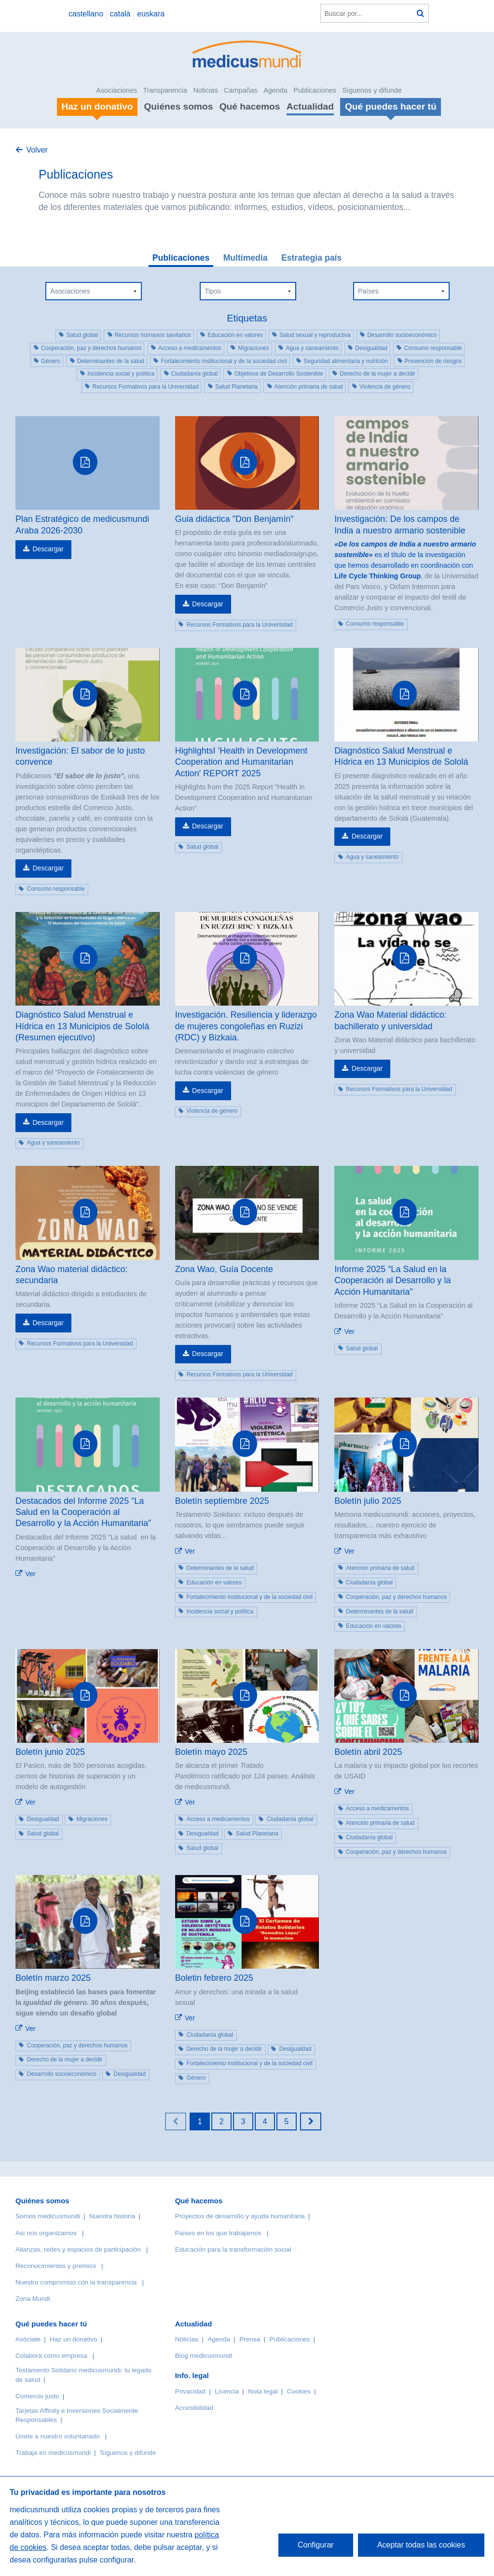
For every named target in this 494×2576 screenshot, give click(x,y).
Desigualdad (371, 348)
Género (50, 361)
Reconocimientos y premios (55, 2265)
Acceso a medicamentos (189, 348)
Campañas (241, 90)
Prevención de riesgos (433, 361)
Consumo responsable (433, 348)
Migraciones (253, 348)
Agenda (275, 90)
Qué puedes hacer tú (51, 2324)
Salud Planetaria (236, 386)
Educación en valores (235, 335)
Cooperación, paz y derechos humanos (91, 348)
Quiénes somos (178, 106)
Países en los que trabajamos (218, 2233)
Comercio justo (37, 2396)
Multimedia (245, 258)
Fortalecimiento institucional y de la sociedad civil (224, 361)
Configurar (316, 2545)
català (120, 14)
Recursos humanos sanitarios (153, 335)
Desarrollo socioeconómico (402, 335)
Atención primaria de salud (308, 386)
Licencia (227, 2391)
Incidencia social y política (120, 373)
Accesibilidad (194, 2407)
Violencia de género (385, 386)
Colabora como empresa (51, 2355)
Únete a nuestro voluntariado (57, 2436)
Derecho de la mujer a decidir (377, 373)
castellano (86, 14)
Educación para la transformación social (233, 2249)
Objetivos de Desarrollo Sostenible (278, 373)
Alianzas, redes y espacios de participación (78, 2249)
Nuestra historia (112, 2216)
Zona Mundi (32, 2298)
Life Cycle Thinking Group (377, 576)
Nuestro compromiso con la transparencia (76, 2282)
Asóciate (28, 2339)
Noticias (205, 90)
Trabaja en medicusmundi (53, 2452)
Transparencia (165, 90)
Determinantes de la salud (110, 361)
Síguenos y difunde (371, 90)
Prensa (249, 2339)
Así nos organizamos (46, 2233)
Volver (36, 150)
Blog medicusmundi (204, 2355)
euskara (151, 14)
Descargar (48, 549)
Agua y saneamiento (312, 348)
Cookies (299, 2391)
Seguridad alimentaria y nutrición (345, 361)
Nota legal (262, 2391)
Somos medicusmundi (47, 2216)
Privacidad (190, 2391)
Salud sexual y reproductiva (314, 335)
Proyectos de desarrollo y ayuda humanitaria (240, 2216)
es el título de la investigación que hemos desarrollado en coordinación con (405, 554)
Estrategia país (311, 258)
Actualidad (310, 106)
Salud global (82, 335)
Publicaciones (314, 90)
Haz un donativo (73, 2339)
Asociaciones (116, 90)
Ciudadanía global (194, 373)
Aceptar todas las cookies (421, 2545)
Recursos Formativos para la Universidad (145, 386)
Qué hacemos (250, 106)
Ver (349, 1331)
